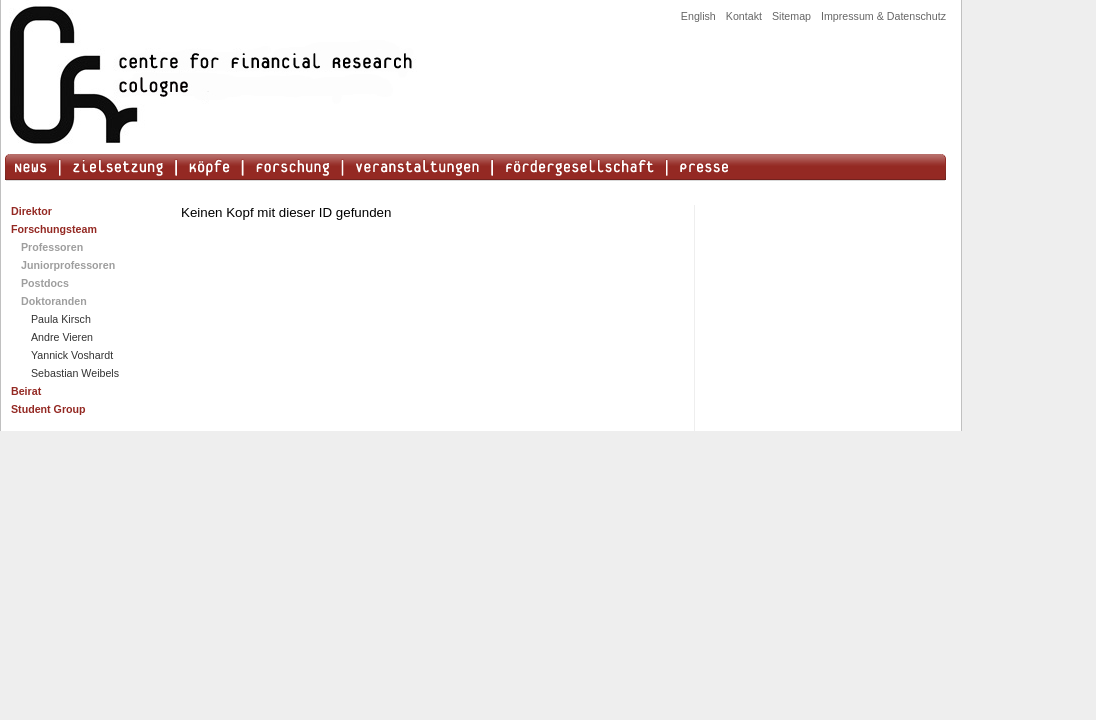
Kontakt (744, 16)
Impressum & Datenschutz (883, 16)
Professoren (52, 247)
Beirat (26, 391)
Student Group (48, 409)
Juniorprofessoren (68, 265)
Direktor (31, 211)
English (698, 16)
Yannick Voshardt (72, 355)
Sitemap (791, 16)
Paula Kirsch (61, 319)
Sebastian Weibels (75, 373)
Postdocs (45, 283)
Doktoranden (54, 301)
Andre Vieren (62, 337)
